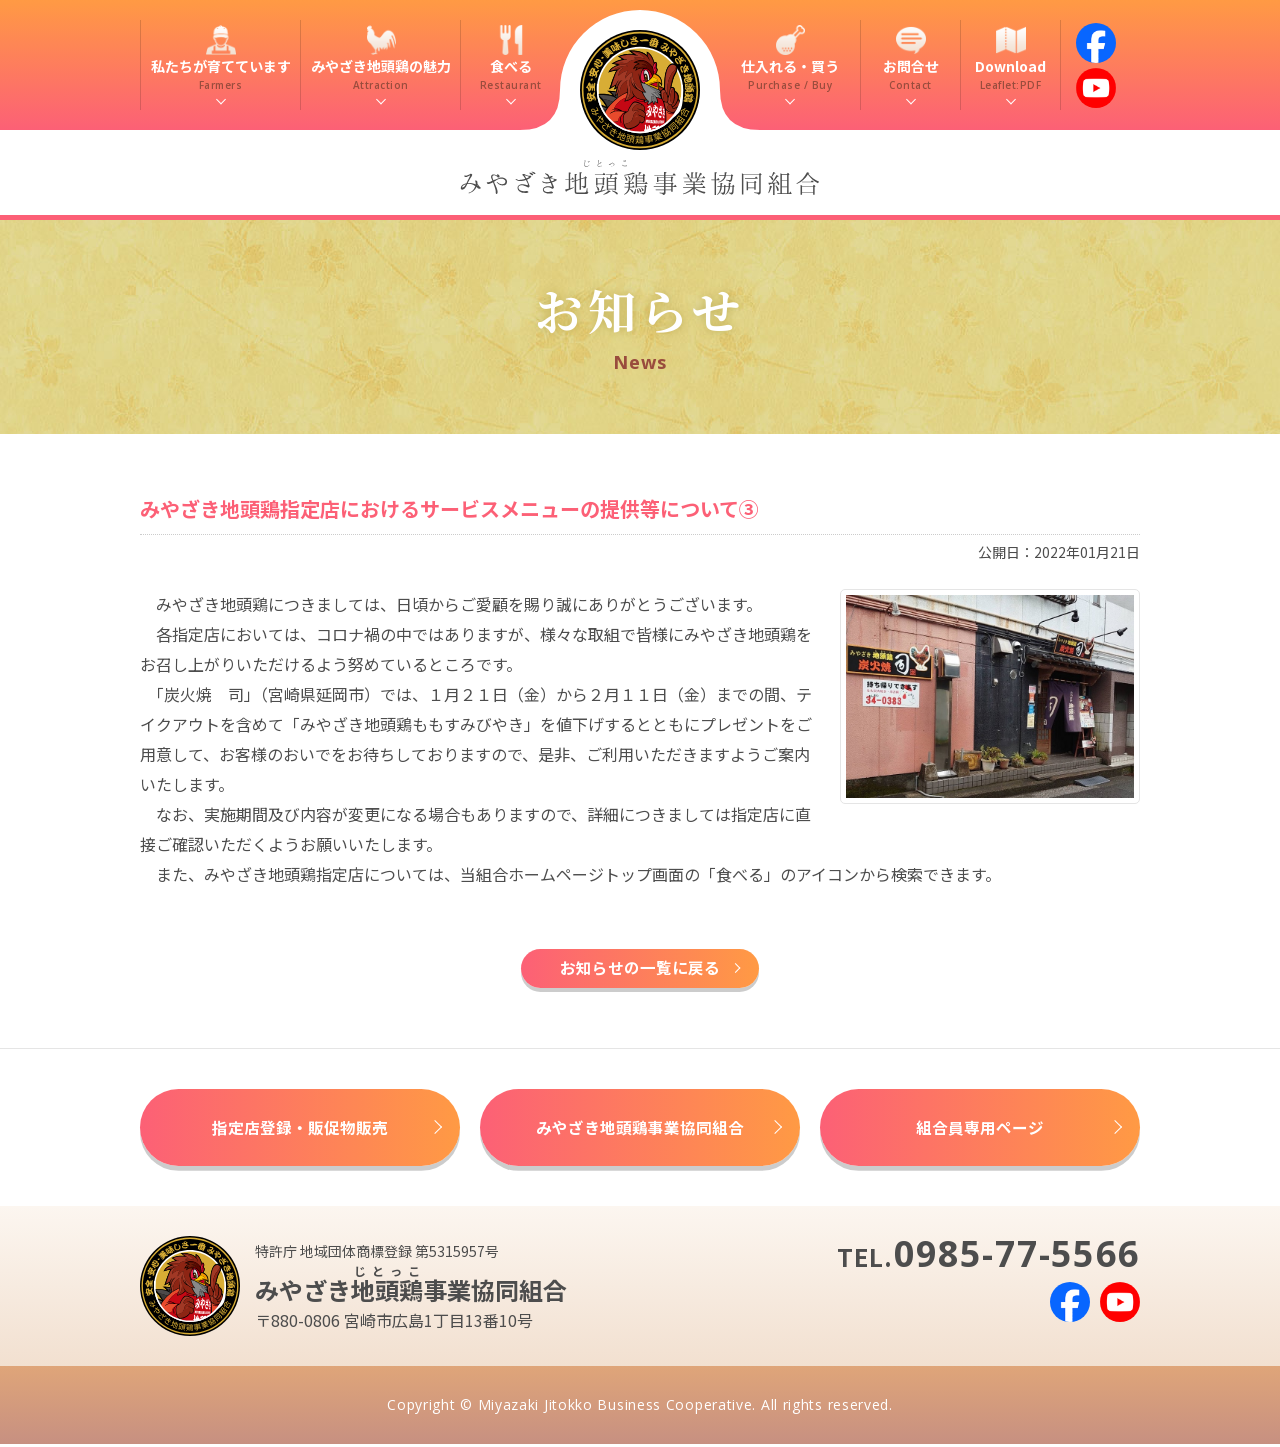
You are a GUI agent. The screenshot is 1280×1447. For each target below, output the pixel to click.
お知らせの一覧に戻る (640, 969)
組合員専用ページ (980, 1130)
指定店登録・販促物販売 (300, 1130)
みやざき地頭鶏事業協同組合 (640, 1130)
